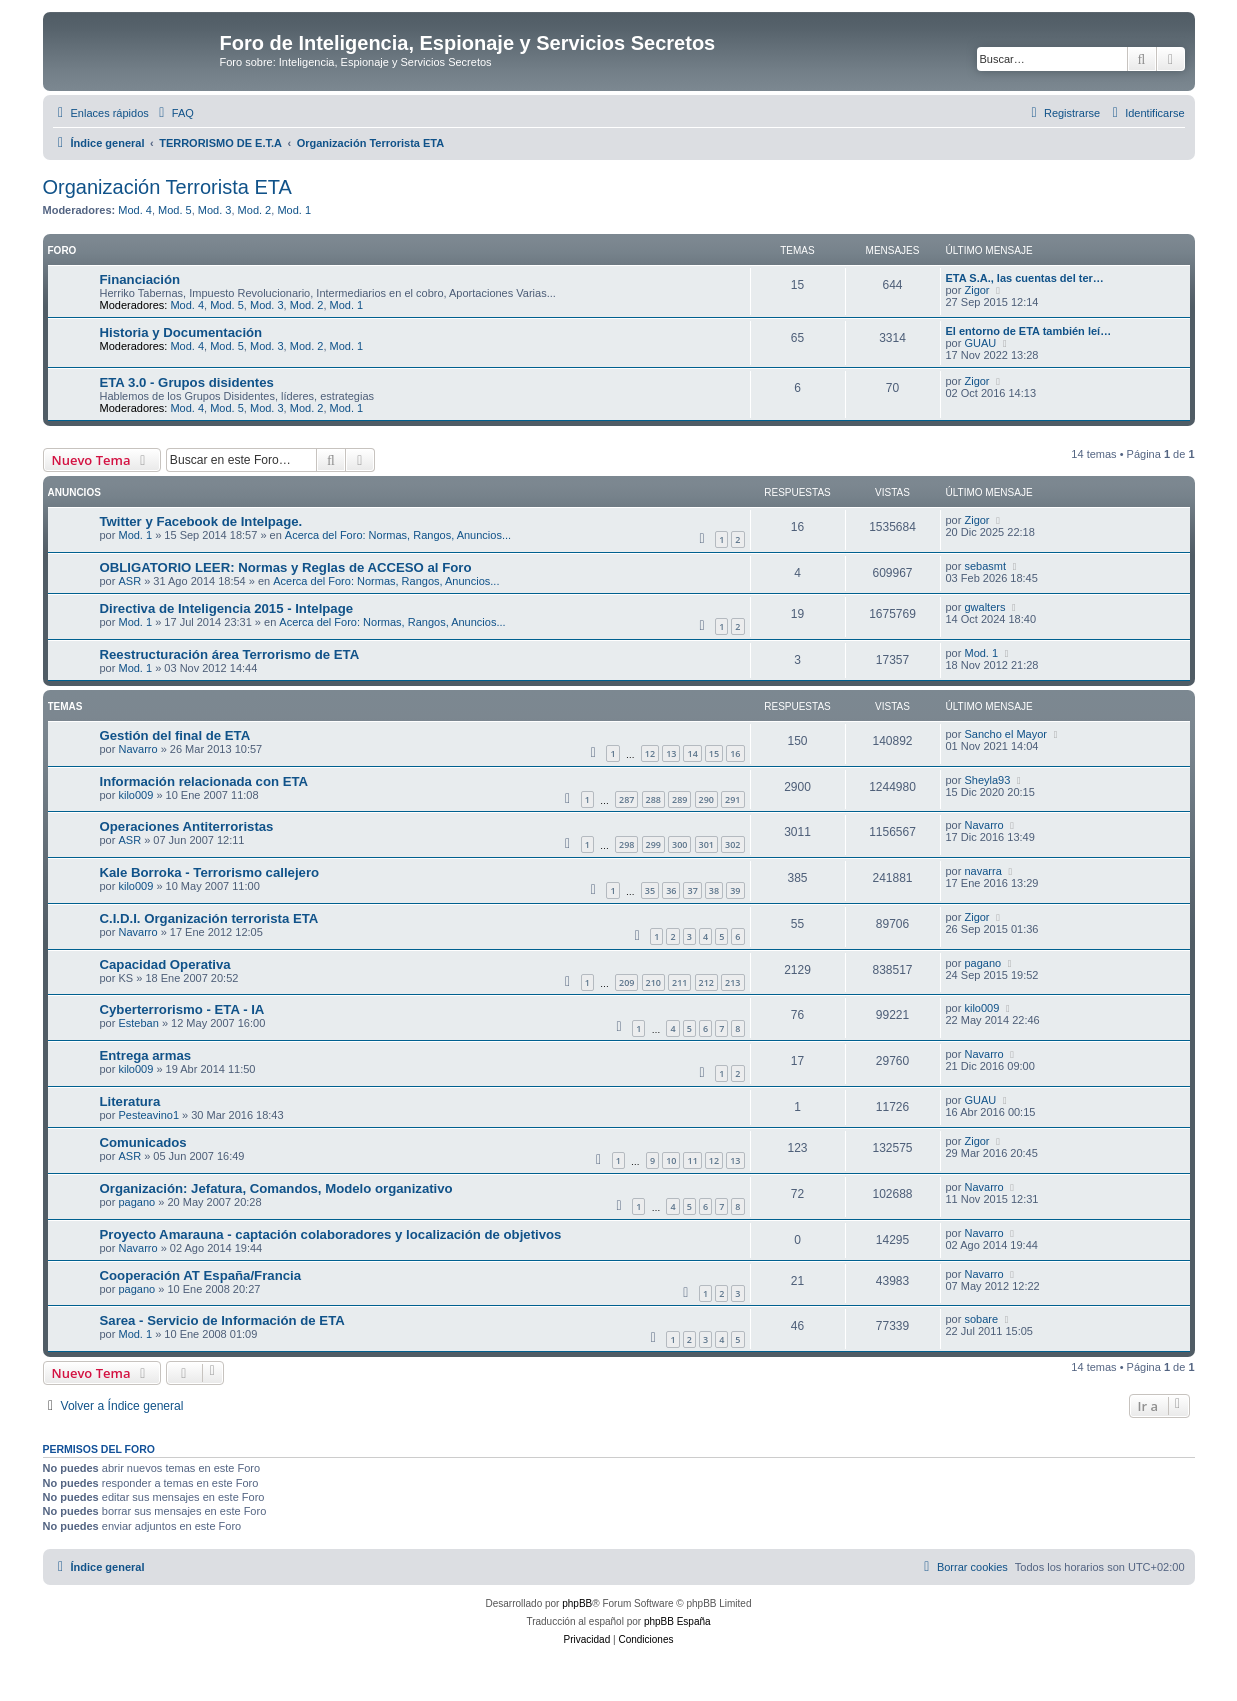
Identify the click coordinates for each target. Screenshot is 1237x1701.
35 (650, 890)
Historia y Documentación (181, 332)
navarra (982, 871)
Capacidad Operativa (165, 964)
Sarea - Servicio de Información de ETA (222, 1320)
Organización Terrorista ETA (167, 187)
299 (653, 844)
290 (706, 799)
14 (692, 753)
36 (671, 890)
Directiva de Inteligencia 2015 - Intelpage (227, 608)
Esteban (138, 1023)
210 (653, 982)
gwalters (984, 607)
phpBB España (677, 1621)
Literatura (130, 1101)
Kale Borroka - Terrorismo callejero (210, 872)
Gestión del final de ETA (175, 735)
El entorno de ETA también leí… (1029, 331)
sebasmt (985, 566)
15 (714, 753)
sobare (981, 1319)
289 (679, 799)
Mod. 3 (215, 210)
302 (732, 844)
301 (706, 844)
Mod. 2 (255, 210)
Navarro (137, 749)
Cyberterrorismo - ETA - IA (182, 1009)
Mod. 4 (135, 210)
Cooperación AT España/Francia (201, 1275)
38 (714, 890)
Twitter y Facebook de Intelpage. (201, 521)
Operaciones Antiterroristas (187, 826)
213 (732, 982)
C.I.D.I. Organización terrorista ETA (209, 918)
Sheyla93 (987, 780)
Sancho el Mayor (1005, 734)
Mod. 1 (294, 210)
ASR (129, 581)
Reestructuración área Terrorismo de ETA (230, 654)
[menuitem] (174, 113)
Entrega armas (146, 1055)
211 (679, 982)
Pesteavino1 (148, 1115)
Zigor (976, 290)
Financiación (140, 279)
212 (706, 982)
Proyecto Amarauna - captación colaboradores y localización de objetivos (331, 1234)
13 (671, 753)
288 (653, 799)
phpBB (577, 1603)
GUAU (980, 343)
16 (735, 753)
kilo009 (135, 795)
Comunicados (143, 1142)
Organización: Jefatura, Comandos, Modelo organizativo (276, 1188)
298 (626, 844)
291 (732, 799)
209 (626, 982)
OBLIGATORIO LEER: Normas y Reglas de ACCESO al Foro (286, 567)
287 (626, 799)
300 (679, 844)
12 (650, 753)
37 (692, 890)
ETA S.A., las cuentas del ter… (1025, 278)
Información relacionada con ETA (204, 781)
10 (671, 1160)
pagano (982, 963)
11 (692, 1160)
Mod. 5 (175, 210)
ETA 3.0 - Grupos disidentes (187, 382)
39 (735, 890)
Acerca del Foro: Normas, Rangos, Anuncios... (398, 535)
